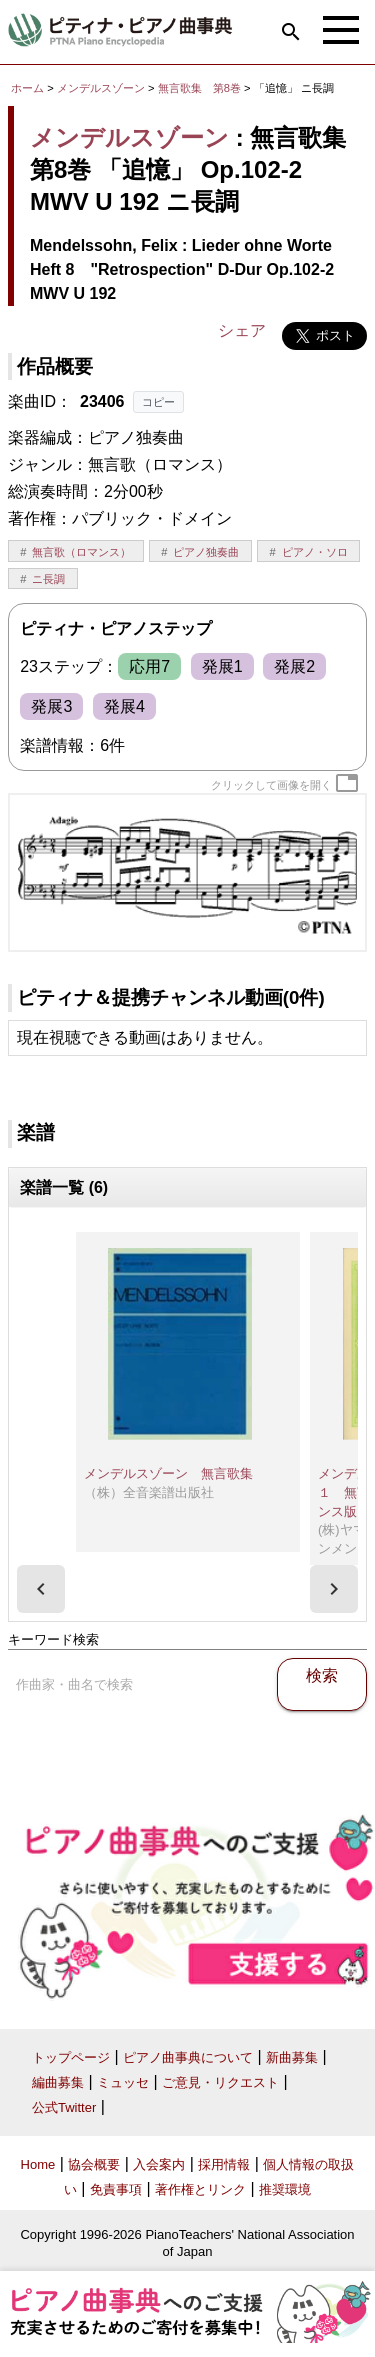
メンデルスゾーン (101, 88)
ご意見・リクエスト (220, 2082)
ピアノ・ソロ (315, 552)
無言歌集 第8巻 (201, 88)
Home (38, 2164)
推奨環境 (285, 2189)
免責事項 (116, 2189)
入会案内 (159, 2164)
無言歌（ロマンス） (81, 552)
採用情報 (224, 2164)
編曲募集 (58, 2082)
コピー (158, 402)
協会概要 (94, 2164)
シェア (242, 330)
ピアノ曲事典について (188, 2057)
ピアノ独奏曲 (206, 552)
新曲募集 (292, 2057)
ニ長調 (48, 579)
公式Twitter (64, 2107)
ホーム (27, 88)
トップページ (71, 2057)
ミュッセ (123, 2082)
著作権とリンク (200, 2189)
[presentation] (41, 1589)
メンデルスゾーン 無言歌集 (168, 1473)
